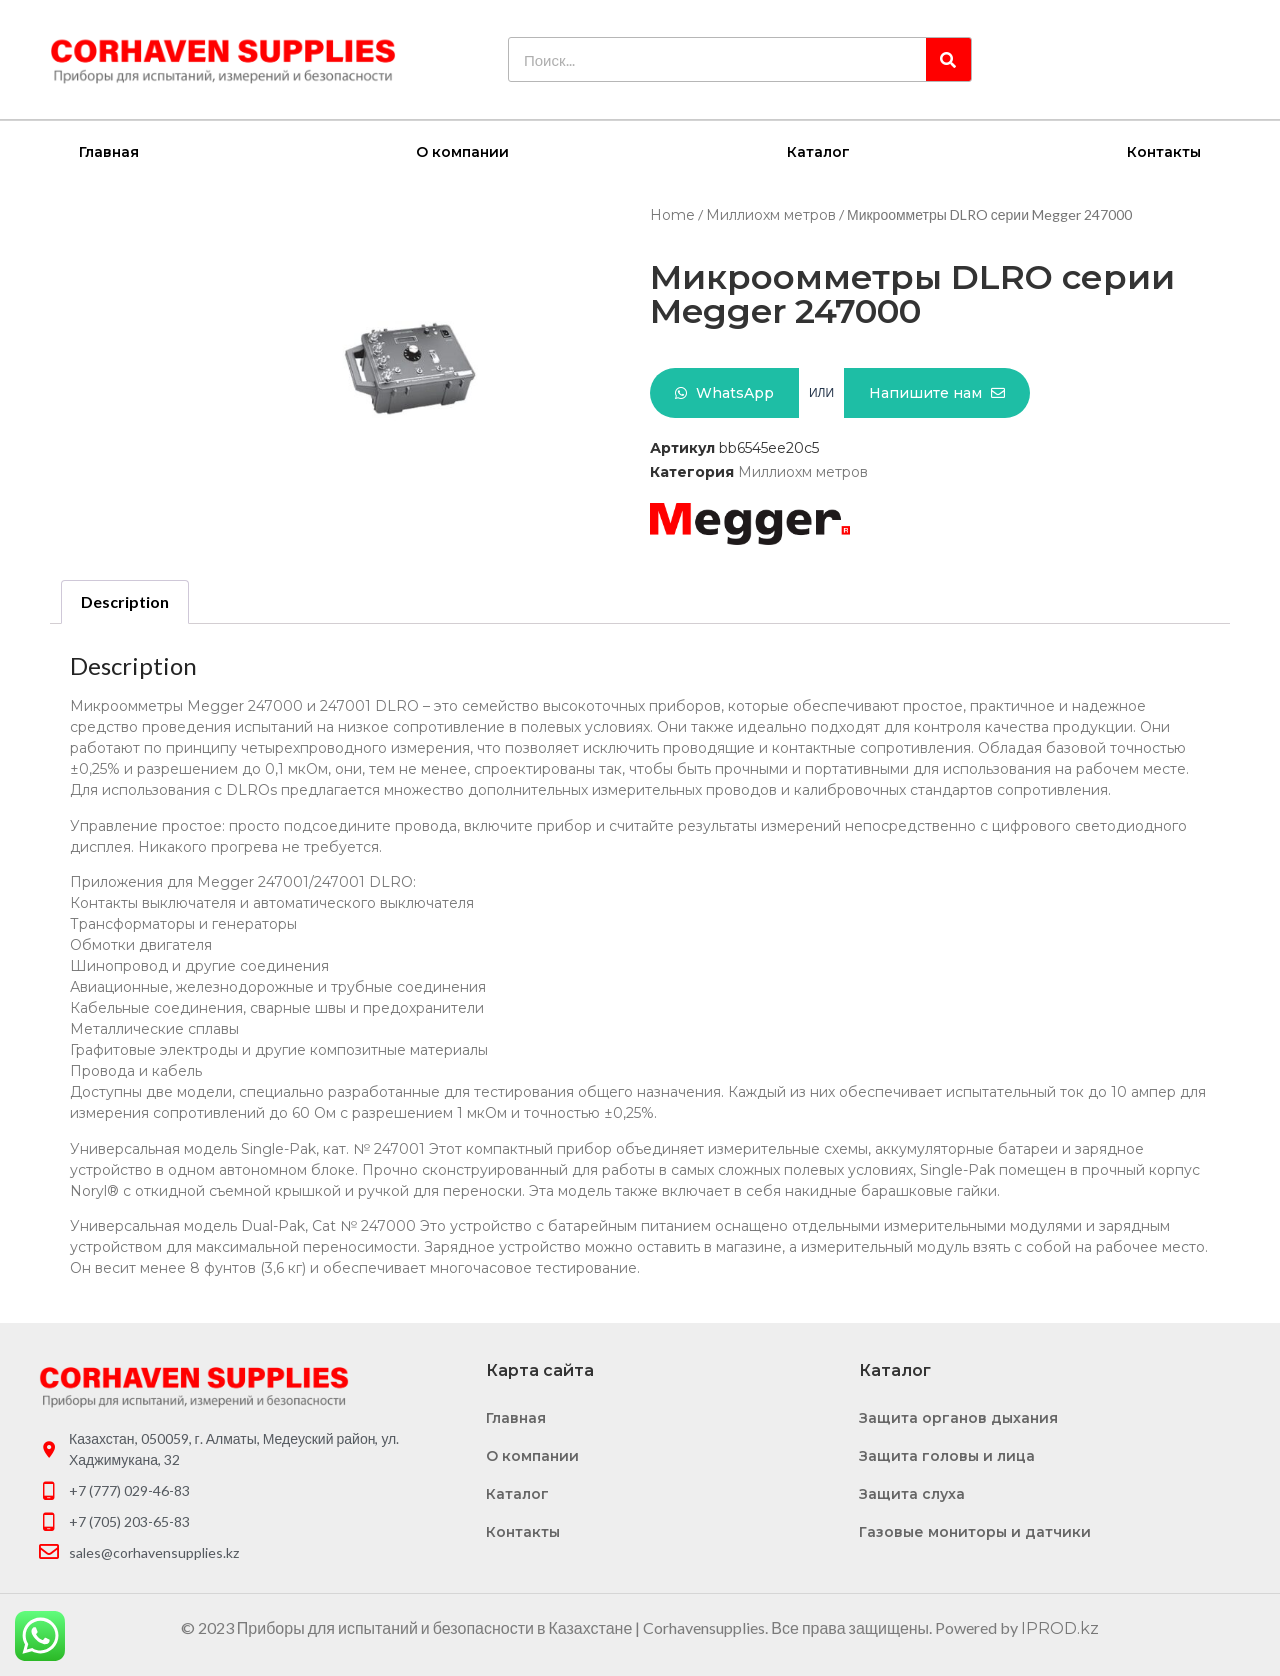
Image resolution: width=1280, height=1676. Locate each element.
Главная (109, 151)
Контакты (1164, 151)
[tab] (125, 601)
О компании (462, 151)
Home (672, 214)
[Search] (948, 59)
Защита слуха (912, 1493)
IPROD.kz (1060, 1627)
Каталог (818, 151)
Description (125, 600)
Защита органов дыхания (958, 1417)
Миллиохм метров (771, 214)
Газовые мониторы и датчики (975, 1531)
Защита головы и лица (947, 1455)
